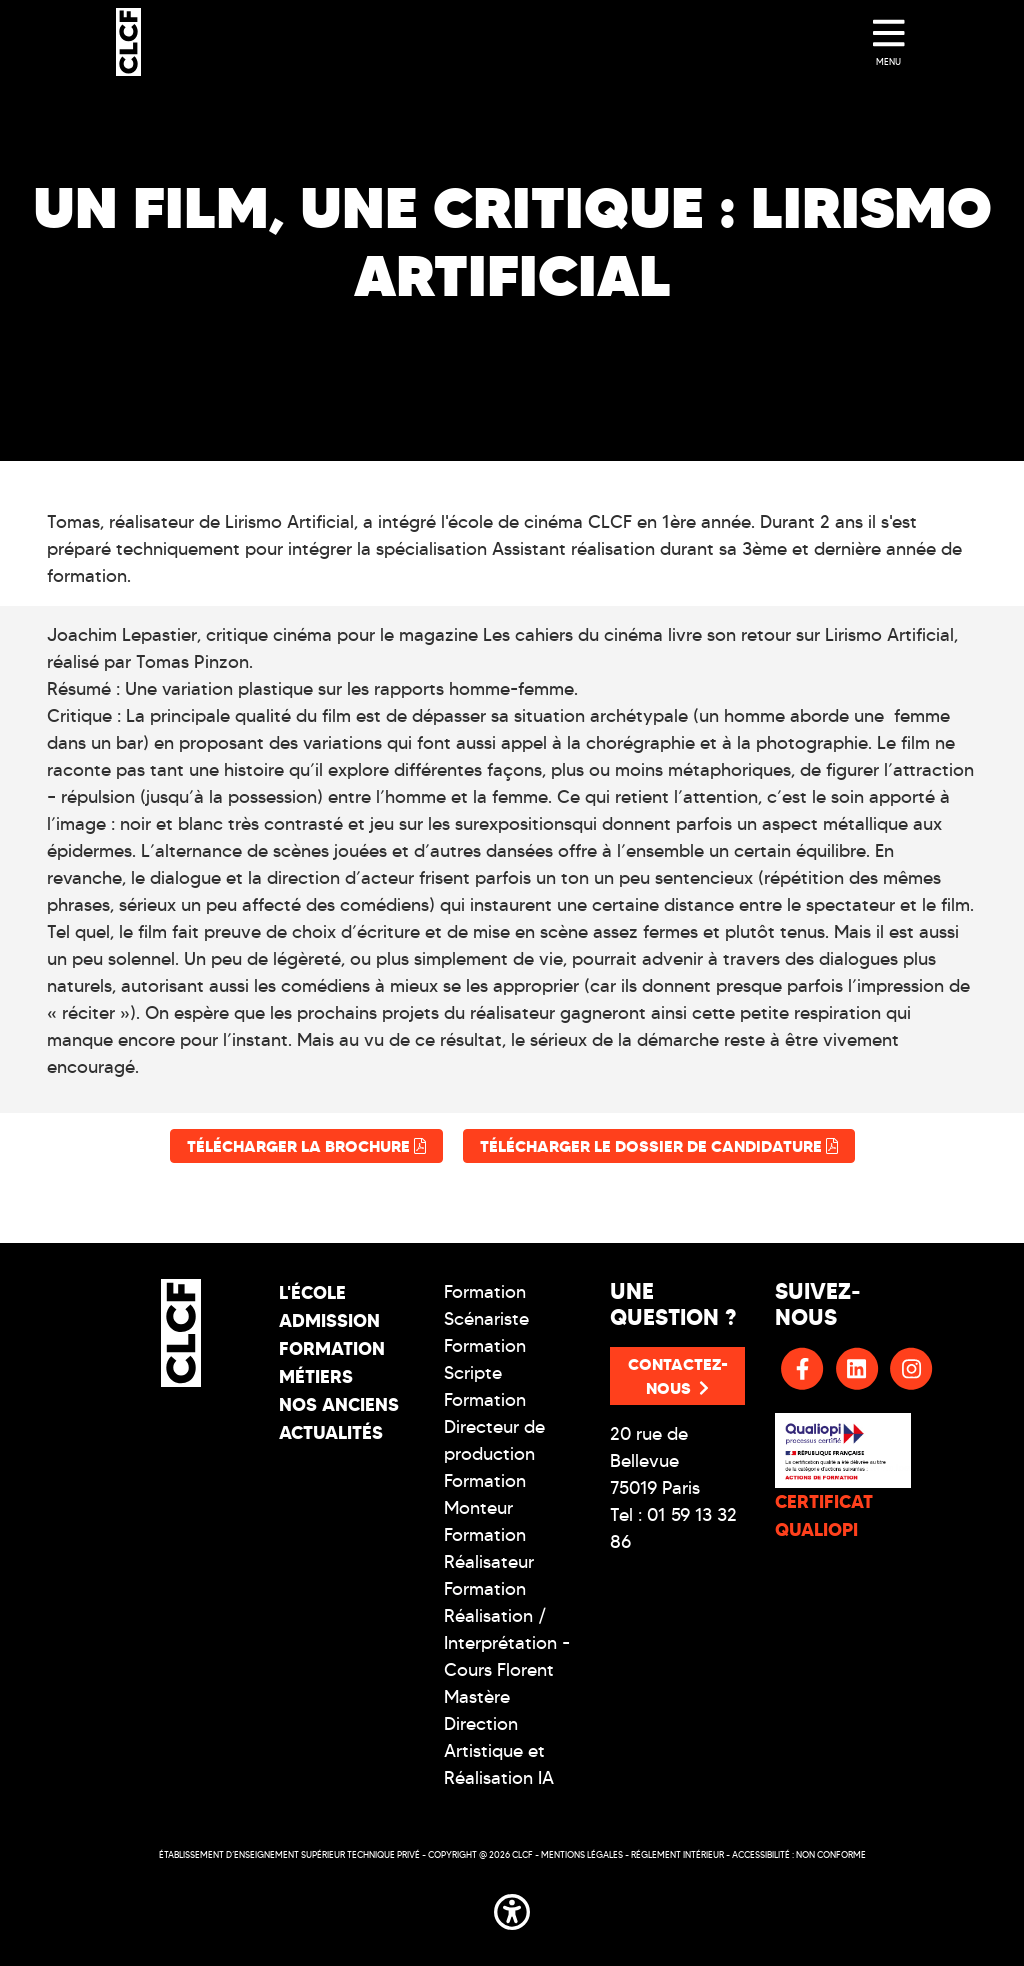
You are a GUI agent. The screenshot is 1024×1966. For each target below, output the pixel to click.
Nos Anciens (339, 1404)
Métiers (316, 1376)
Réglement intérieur (677, 1854)
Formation (332, 1348)
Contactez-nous (678, 1376)
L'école (312, 1292)
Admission (329, 1320)
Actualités (331, 1432)
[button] (512, 1908)
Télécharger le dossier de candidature (659, 1146)
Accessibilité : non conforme (799, 1854)
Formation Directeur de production (494, 1427)
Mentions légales (582, 1854)
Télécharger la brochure (306, 1146)
